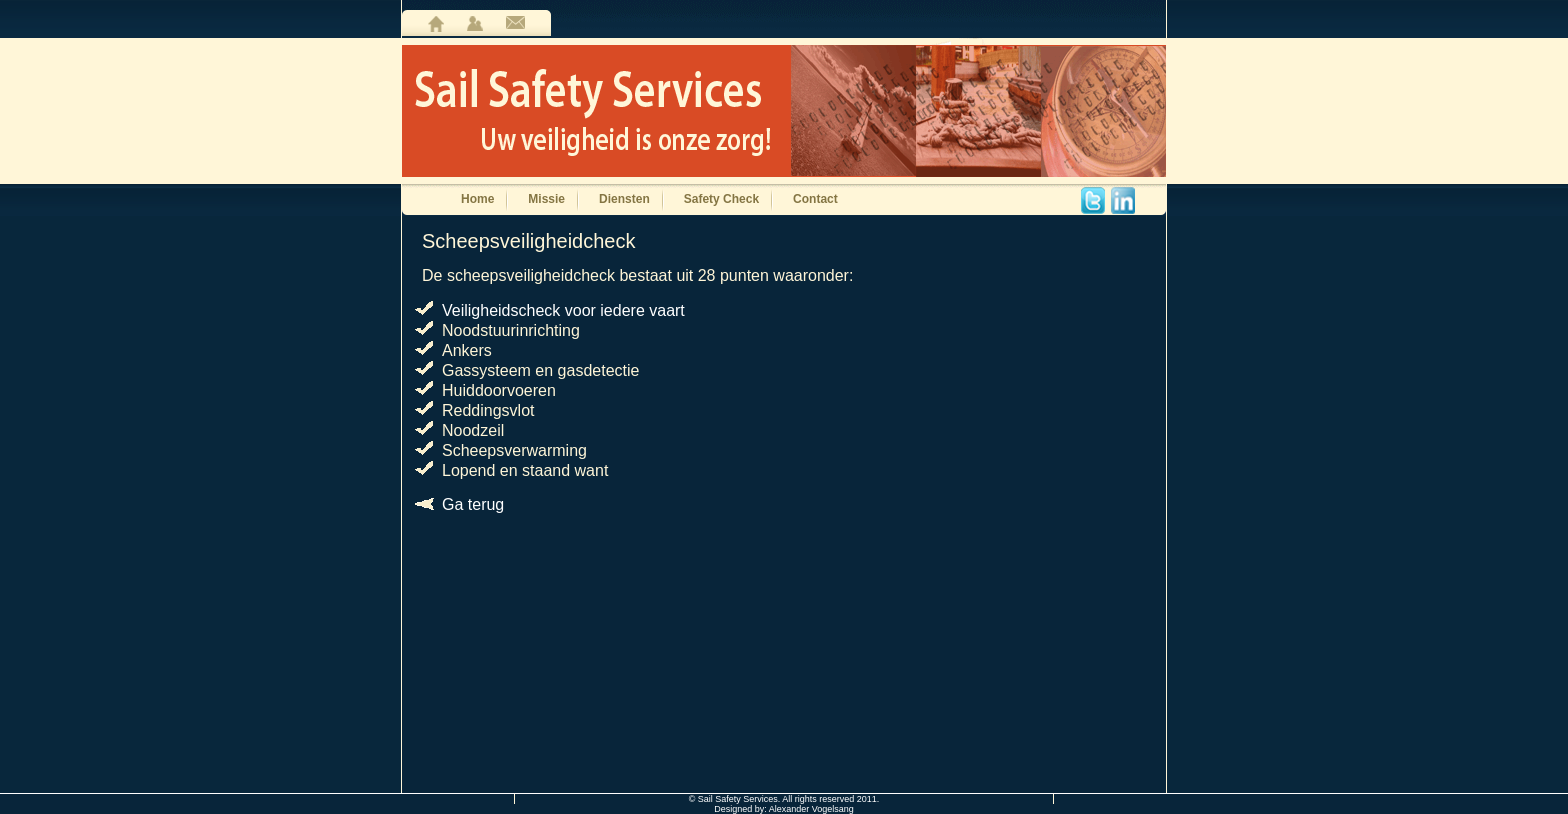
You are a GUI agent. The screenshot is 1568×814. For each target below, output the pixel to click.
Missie (546, 198)
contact (515, 24)
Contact (815, 198)
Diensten (624, 198)
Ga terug (473, 504)
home (436, 24)
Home (477, 198)
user (475, 24)
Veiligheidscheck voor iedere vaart (563, 310)
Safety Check (721, 198)
